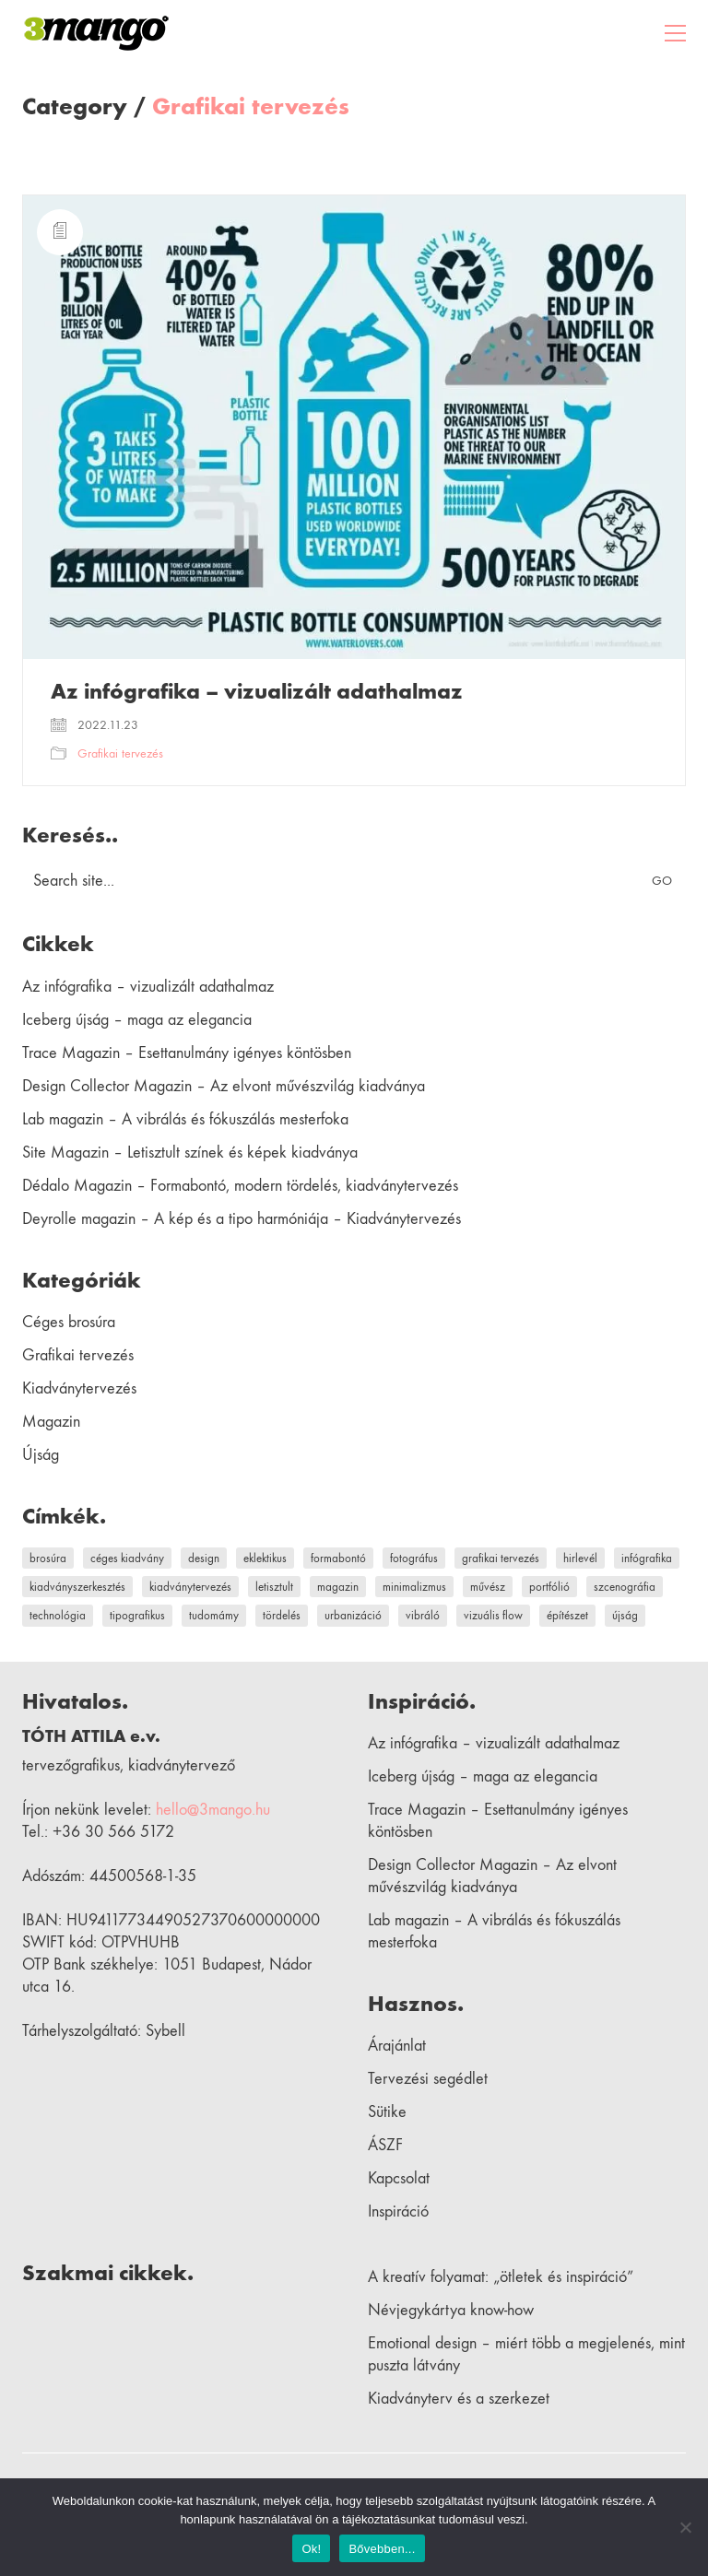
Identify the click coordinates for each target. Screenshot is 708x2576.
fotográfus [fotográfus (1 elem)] (414, 1558)
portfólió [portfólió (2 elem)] (549, 1587)
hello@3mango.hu (213, 1809)
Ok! (311, 2549)
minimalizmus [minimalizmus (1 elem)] (414, 1587)
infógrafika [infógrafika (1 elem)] (646, 1558)
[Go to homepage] (96, 33)
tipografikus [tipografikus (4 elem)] (137, 1615)
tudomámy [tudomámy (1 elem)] (214, 1615)
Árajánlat (397, 2045)
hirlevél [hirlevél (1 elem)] (580, 1558)
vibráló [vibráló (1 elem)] (423, 1615)
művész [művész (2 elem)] (487, 1587)
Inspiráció (398, 2211)
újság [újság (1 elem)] (625, 1615)
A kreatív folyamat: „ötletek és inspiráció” (500, 2277)
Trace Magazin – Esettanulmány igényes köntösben (186, 1053)
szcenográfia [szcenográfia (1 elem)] (624, 1587)
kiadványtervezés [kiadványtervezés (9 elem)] (190, 1587)
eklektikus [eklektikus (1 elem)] (265, 1558)
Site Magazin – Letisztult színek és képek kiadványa (190, 1152)
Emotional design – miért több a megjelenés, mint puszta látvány (526, 2354)
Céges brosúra (68, 1322)
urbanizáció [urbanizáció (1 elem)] (353, 1615)
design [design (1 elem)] (203, 1558)
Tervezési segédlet (428, 2078)
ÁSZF (385, 2145)
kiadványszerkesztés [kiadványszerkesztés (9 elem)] (77, 1587)
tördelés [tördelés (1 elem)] (282, 1615)
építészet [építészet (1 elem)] (567, 1615)
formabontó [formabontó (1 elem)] (338, 1558)
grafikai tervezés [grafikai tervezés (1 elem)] (500, 1558)
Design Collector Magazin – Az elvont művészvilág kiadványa (223, 1086)
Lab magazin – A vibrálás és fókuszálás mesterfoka (185, 1119)
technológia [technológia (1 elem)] (58, 1615)
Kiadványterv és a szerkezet (458, 2398)
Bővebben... (381, 2549)
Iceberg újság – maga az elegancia (137, 1019)
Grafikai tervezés (250, 107)
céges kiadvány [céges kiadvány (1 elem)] (127, 1558)
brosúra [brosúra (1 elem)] (48, 1558)
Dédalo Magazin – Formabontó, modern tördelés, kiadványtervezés (240, 1185)
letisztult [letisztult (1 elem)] (274, 1587)
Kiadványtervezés (79, 1388)
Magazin (51, 1421)
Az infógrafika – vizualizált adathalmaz (257, 691)
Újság (40, 1454)
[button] (675, 33)
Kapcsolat (399, 2178)
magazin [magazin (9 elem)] (338, 1587)
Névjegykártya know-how (451, 2310)
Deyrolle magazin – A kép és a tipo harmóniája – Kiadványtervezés (241, 1219)
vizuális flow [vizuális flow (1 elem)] (493, 1615)
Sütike (387, 2112)
